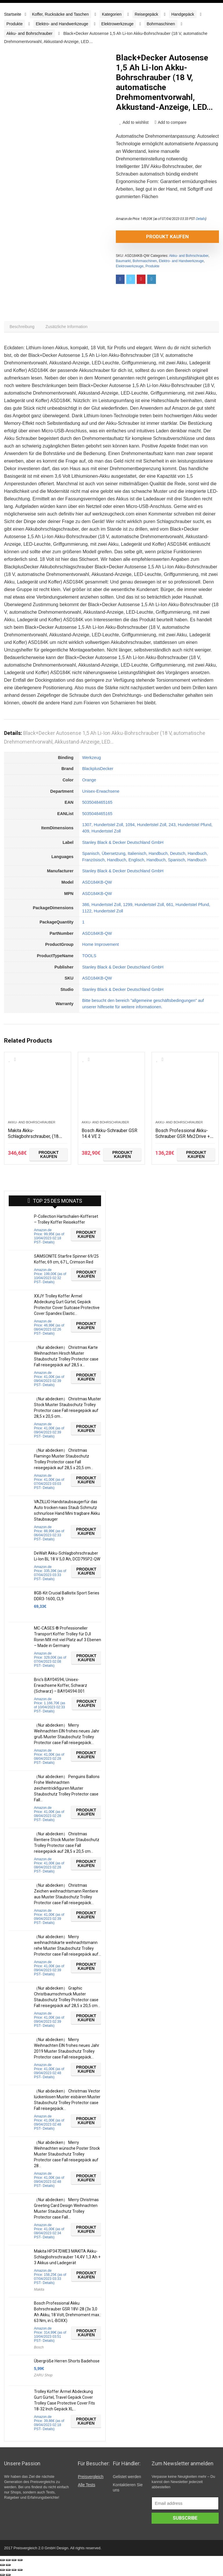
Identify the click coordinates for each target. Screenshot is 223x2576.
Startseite (12, 14)
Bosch (39, 2349)
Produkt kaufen (149, 236)
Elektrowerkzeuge (117, 24)
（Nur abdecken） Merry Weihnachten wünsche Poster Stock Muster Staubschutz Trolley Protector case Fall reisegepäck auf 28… (67, 2156)
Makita (39, 2291)
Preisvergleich (90, 2478)
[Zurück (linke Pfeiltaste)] (2, 2565)
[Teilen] (8, 2560)
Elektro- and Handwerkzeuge (62, 24)
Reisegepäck (146, 14)
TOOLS (89, 957)
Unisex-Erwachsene (100, 793)
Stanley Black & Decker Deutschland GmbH (122, 844)
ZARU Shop (43, 2377)
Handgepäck (182, 14)
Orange (89, 782)
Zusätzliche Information (70, 327)
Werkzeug (91, 759)
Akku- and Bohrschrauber (29, 33)
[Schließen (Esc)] (2, 2560)
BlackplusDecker (97, 770)
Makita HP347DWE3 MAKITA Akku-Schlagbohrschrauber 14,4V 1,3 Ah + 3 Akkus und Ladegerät (67, 2259)
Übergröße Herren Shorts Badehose (67, 2363)
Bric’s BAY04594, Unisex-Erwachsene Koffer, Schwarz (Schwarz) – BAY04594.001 (60, 1687)
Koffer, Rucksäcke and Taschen (60, 14)
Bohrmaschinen (161, 24)
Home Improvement (100, 946)
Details (201, 219)
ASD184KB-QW (97, 884)
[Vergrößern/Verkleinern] (20, 2560)
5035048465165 (97, 804)
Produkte (14, 24)
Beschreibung (23, 327)
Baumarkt (123, 261)
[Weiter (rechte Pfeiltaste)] (8, 2565)
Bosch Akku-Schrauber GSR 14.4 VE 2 (108, 1135)
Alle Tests (86, 2486)
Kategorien (112, 14)
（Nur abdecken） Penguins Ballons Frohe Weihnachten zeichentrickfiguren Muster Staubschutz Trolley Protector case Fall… (67, 1790)
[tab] (23, 327)
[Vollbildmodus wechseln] (14, 2560)
